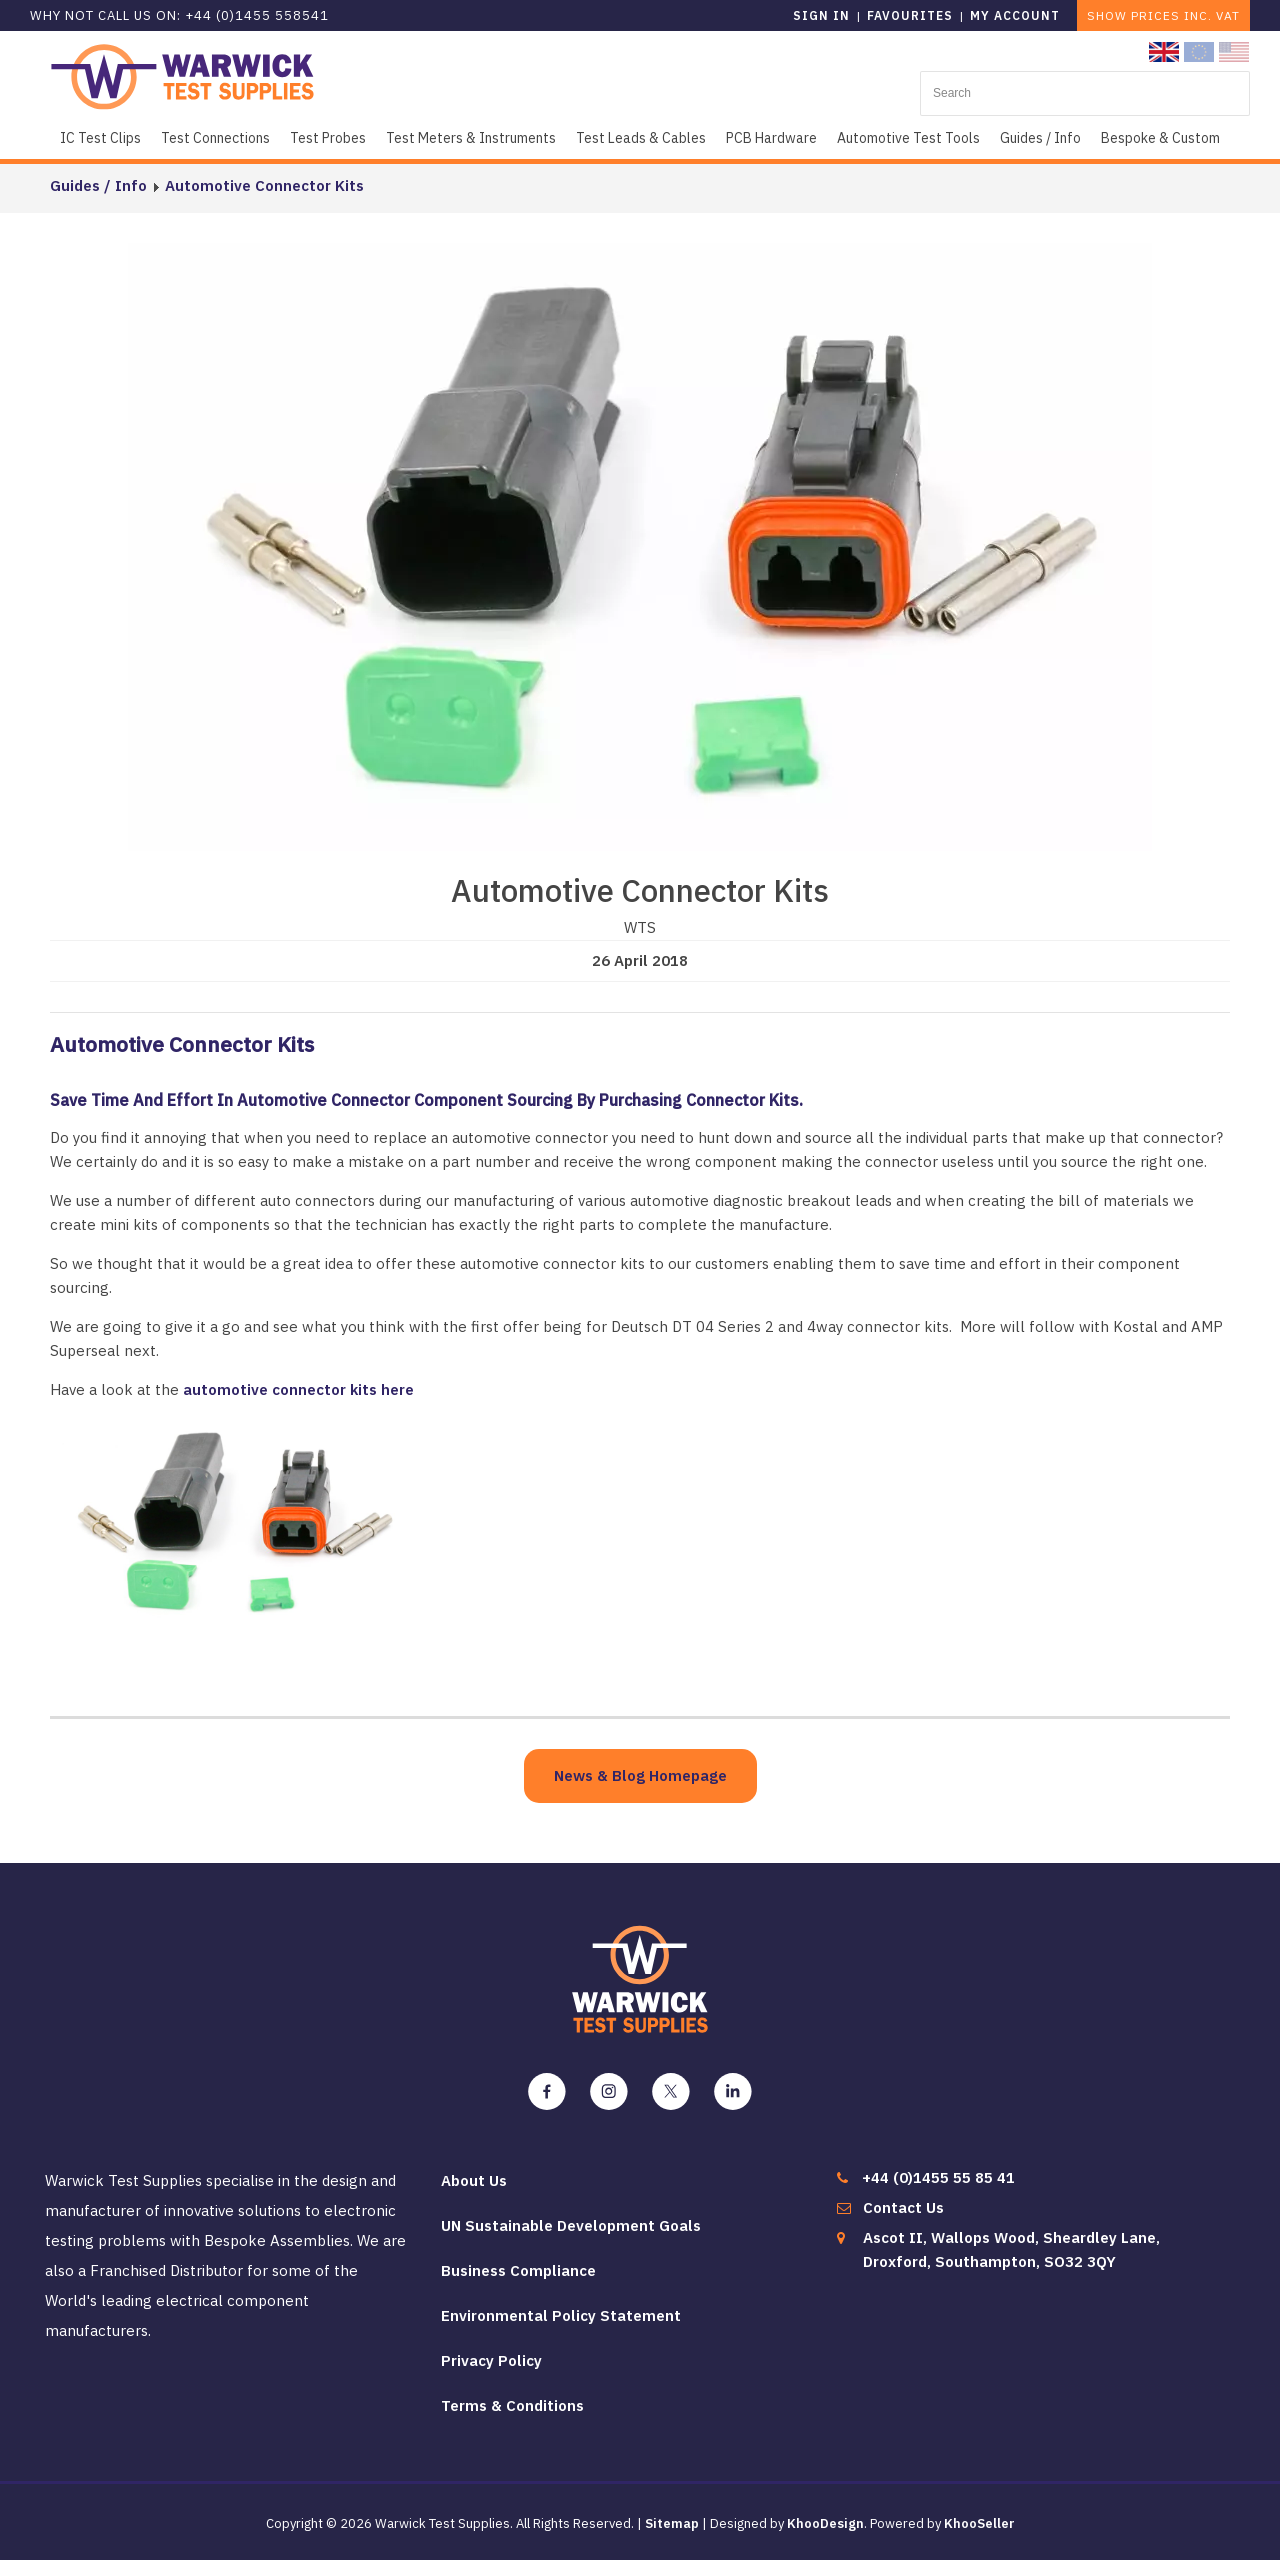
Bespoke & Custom (1160, 138)
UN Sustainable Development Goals (571, 2225)
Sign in (821, 15)
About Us (474, 2180)
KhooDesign (825, 2523)
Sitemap (672, 2523)
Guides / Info (1040, 138)
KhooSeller (979, 2523)
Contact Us (903, 2207)
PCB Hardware (771, 138)
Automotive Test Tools (908, 138)
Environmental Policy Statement (561, 2315)
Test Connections (215, 138)
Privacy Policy (491, 2360)
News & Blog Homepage (640, 1775)
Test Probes (328, 138)
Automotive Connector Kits (264, 185)
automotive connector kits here (298, 1389)
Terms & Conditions (512, 2405)
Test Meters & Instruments (471, 138)
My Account (1015, 15)
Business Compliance (518, 2270)
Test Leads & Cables (641, 138)
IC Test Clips (100, 138)
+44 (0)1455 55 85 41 (938, 2177)
